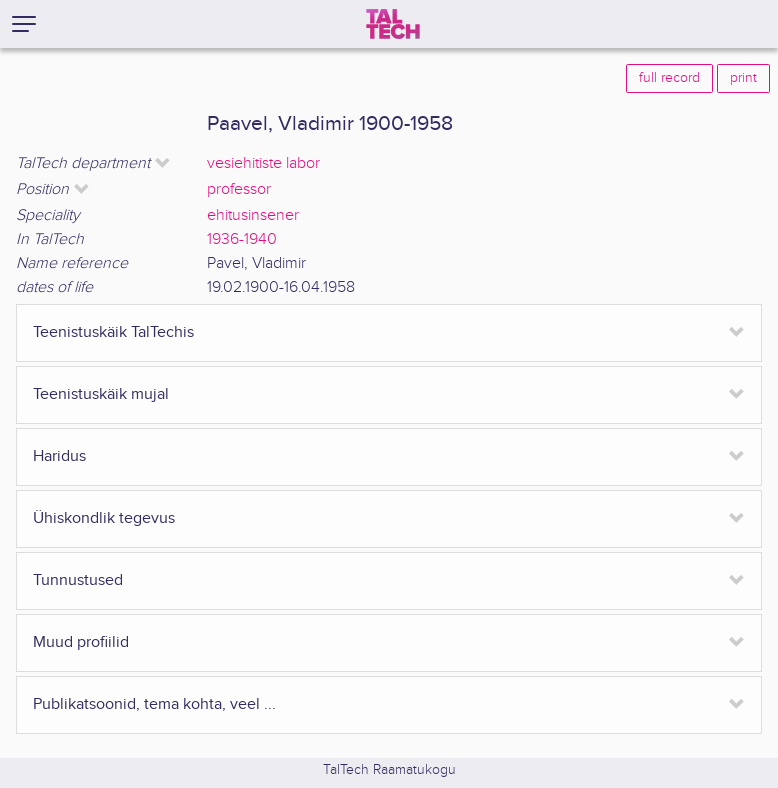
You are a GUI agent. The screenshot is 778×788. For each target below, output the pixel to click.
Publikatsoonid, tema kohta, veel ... (154, 704)
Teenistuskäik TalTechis (113, 332)
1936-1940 (242, 239)
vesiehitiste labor (263, 163)
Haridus (59, 456)
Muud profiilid (81, 642)
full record (669, 78)
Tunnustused (78, 580)
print (743, 78)
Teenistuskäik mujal (101, 394)
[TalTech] (393, 24)
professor (239, 189)
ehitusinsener (253, 215)
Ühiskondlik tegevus (104, 518)
